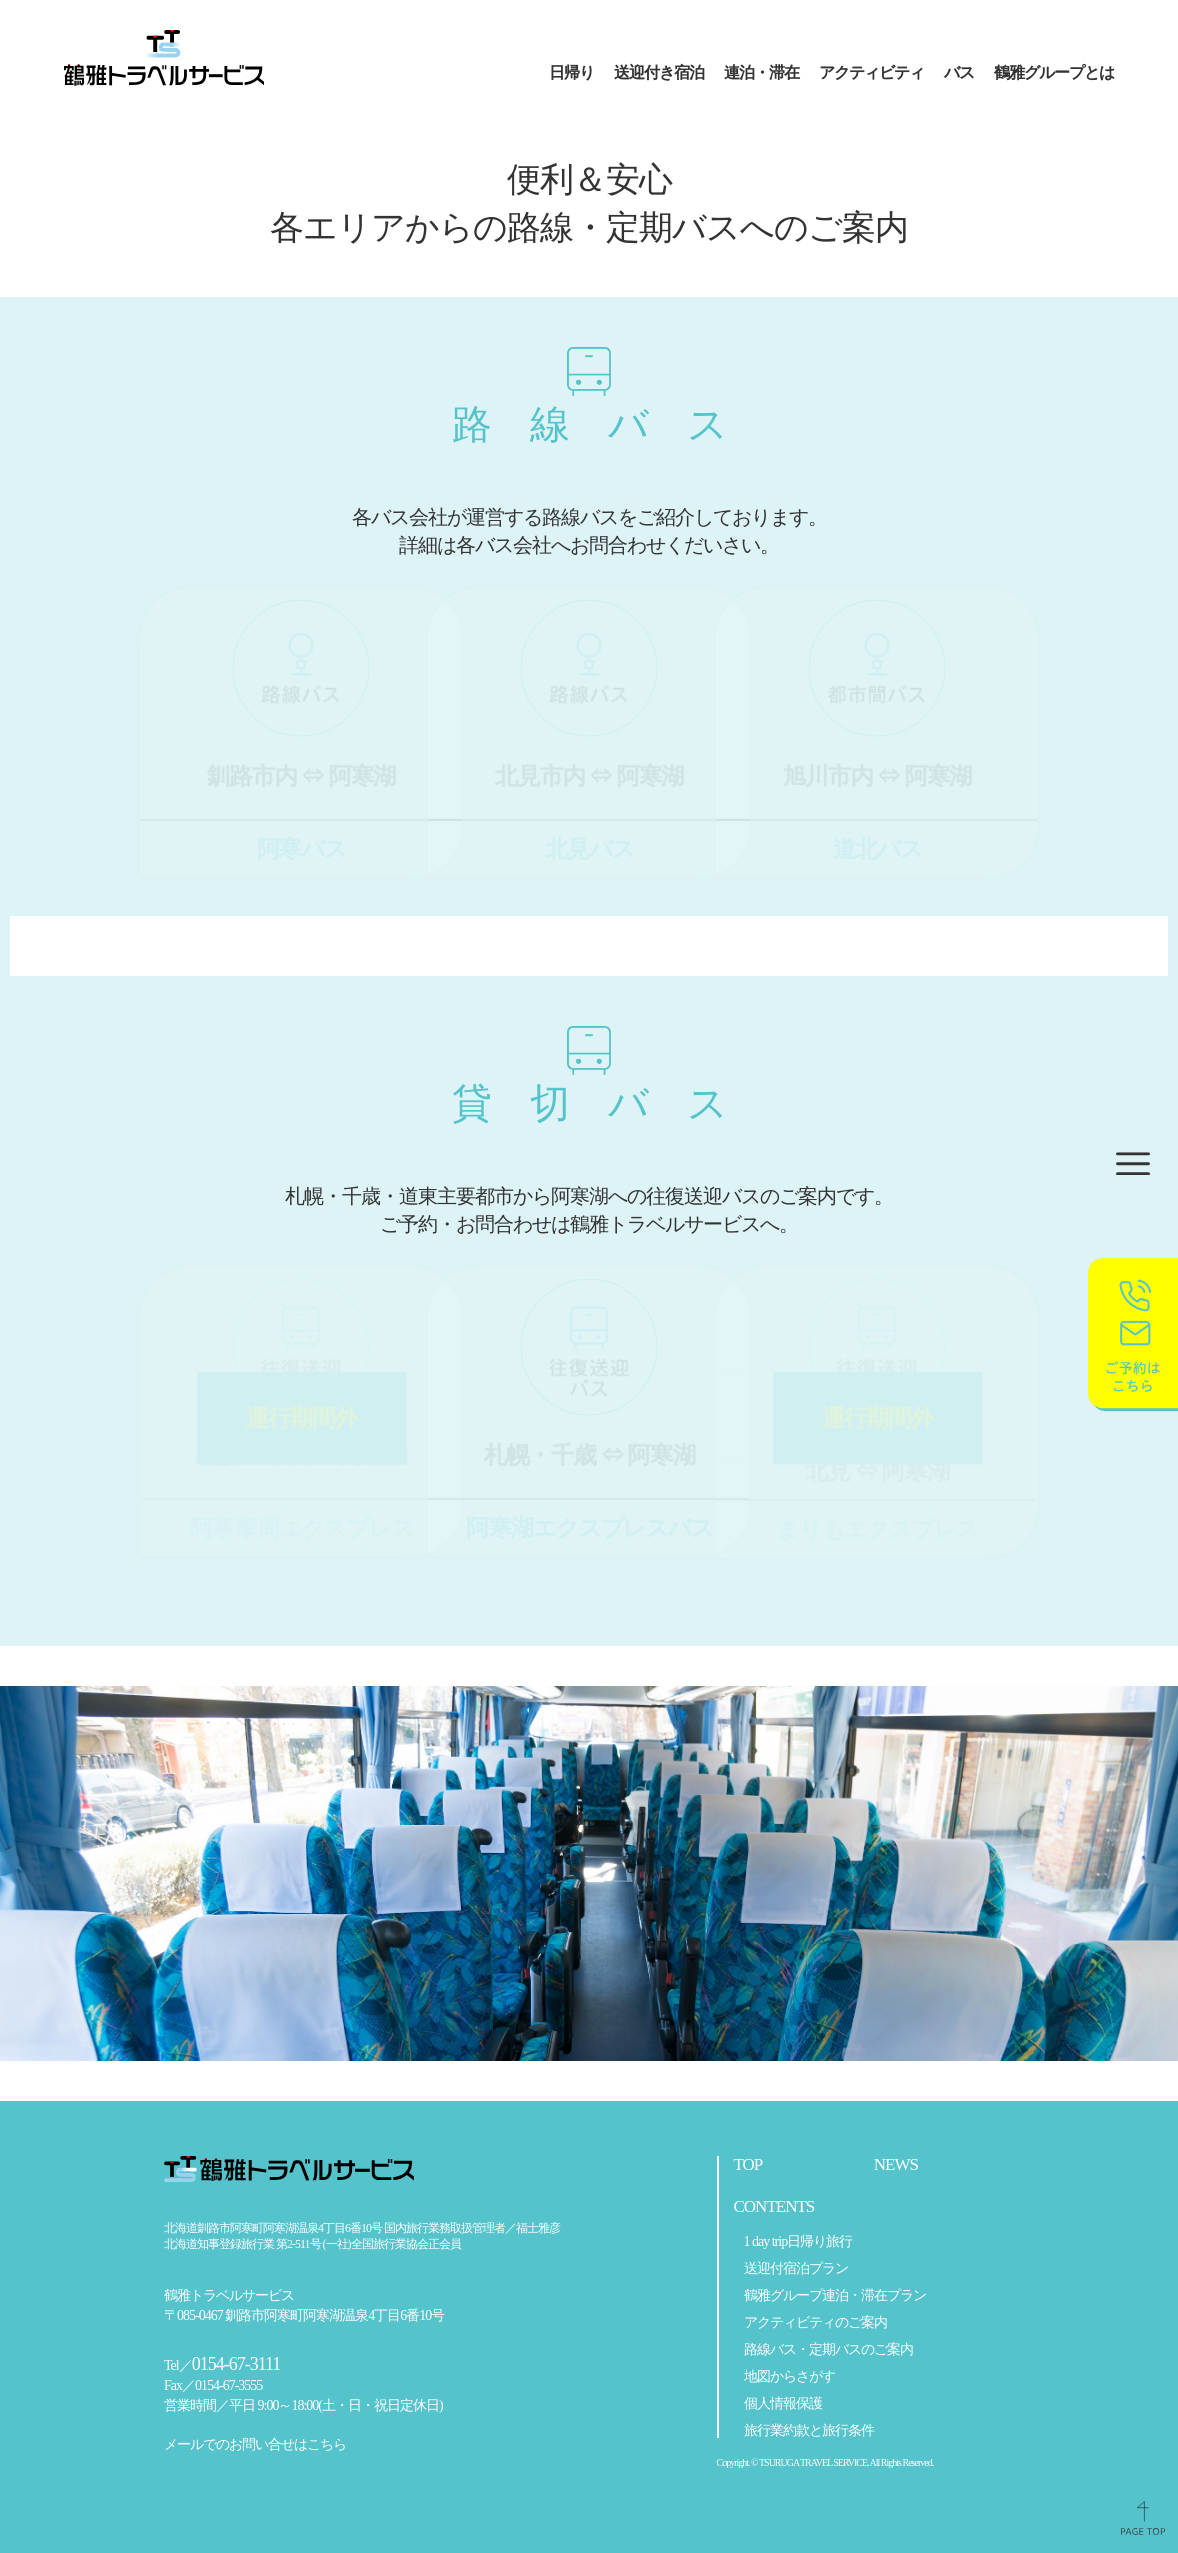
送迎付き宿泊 (659, 72)
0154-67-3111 (236, 2364)
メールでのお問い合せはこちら (255, 2444)
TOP (748, 2165)
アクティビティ (871, 72)
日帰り (571, 72)
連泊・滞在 (761, 72)
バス (959, 72)
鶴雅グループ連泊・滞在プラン (835, 2296)
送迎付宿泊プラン (796, 2269)
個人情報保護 (783, 2404)
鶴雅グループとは (1054, 72)
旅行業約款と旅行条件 (809, 2431)
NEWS (896, 2165)
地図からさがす (789, 2377)
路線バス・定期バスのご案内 (828, 2350)
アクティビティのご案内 (815, 2323)
